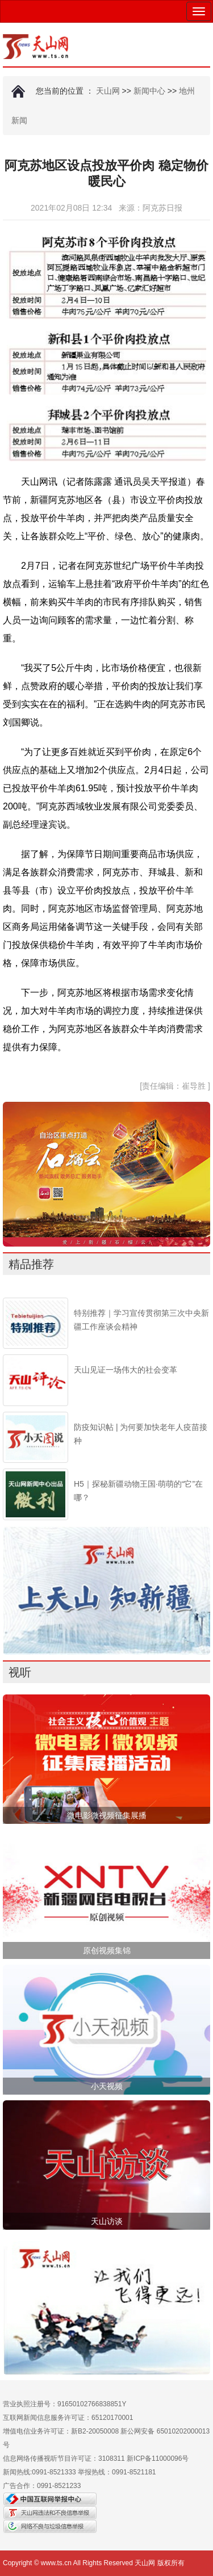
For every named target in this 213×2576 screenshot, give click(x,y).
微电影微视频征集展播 (107, 1815)
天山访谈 (107, 2221)
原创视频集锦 (107, 1950)
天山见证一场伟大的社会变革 (125, 1369)
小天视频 (107, 2086)
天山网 (108, 90)
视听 (20, 1672)
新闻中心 (149, 90)
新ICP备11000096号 (158, 2458)
